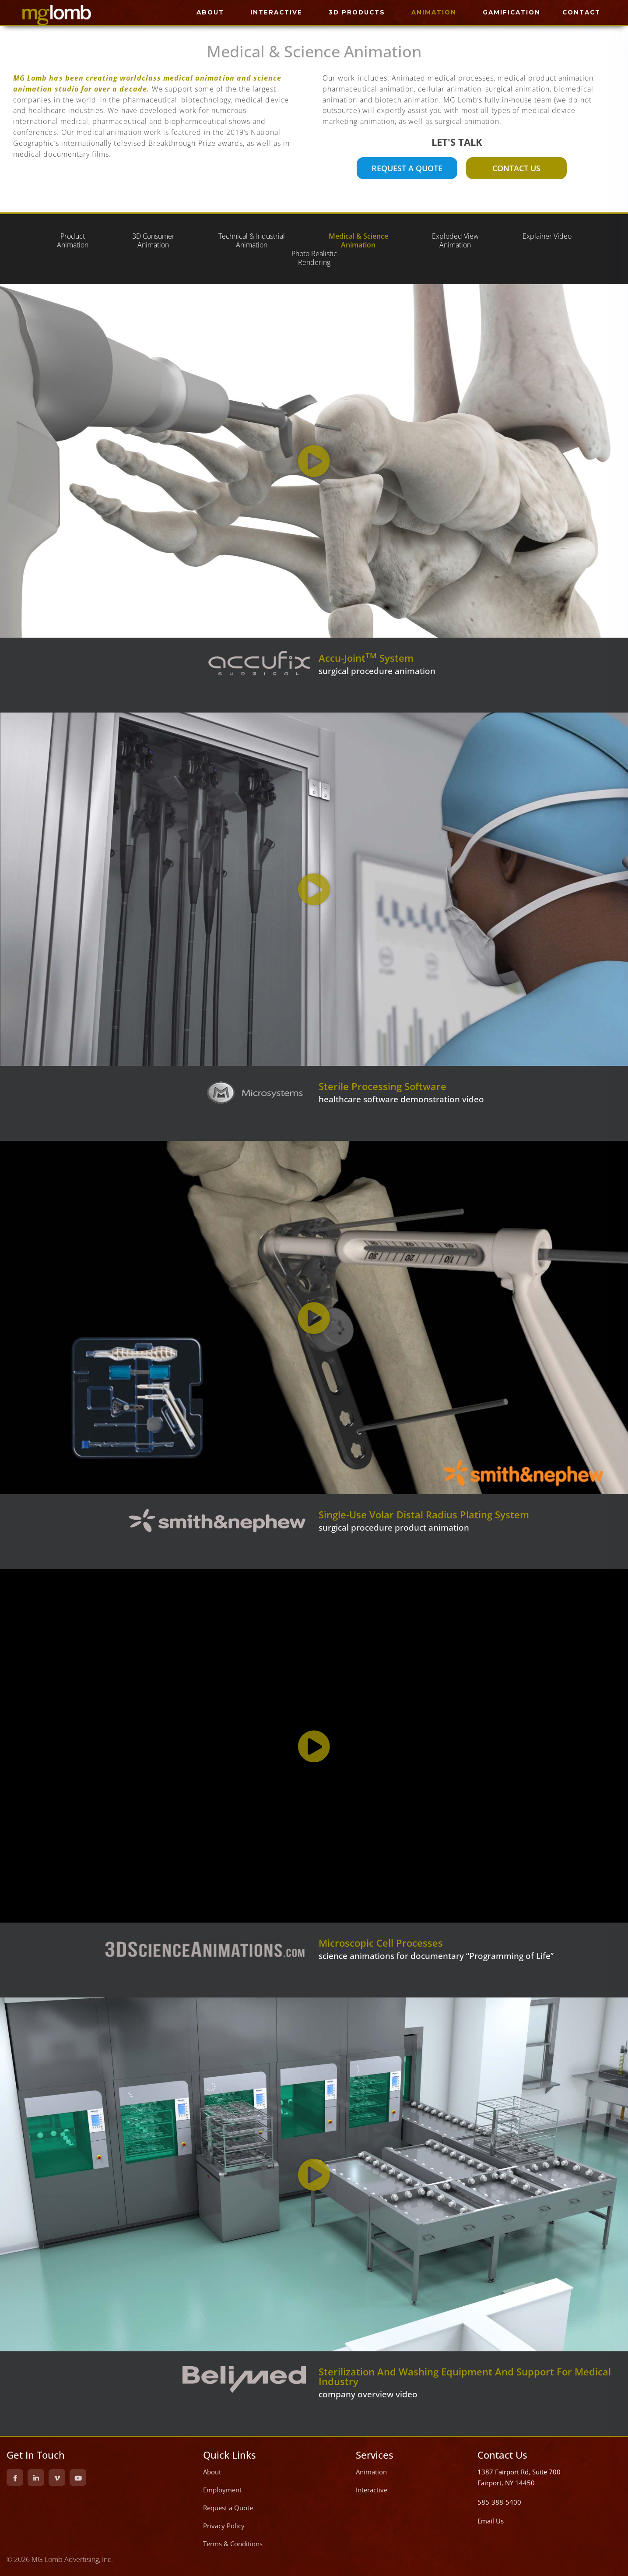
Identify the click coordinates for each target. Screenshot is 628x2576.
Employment (222, 2489)
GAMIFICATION (511, 12)
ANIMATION (433, 12)
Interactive (371, 2489)
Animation (371, 2471)
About (212, 2471)
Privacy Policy (224, 2525)
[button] (314, 461)
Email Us (490, 2520)
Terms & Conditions (233, 2543)
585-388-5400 (499, 2502)
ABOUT (210, 12)
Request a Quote (228, 2507)
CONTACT (581, 12)
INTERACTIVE (276, 12)
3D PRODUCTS (357, 12)
